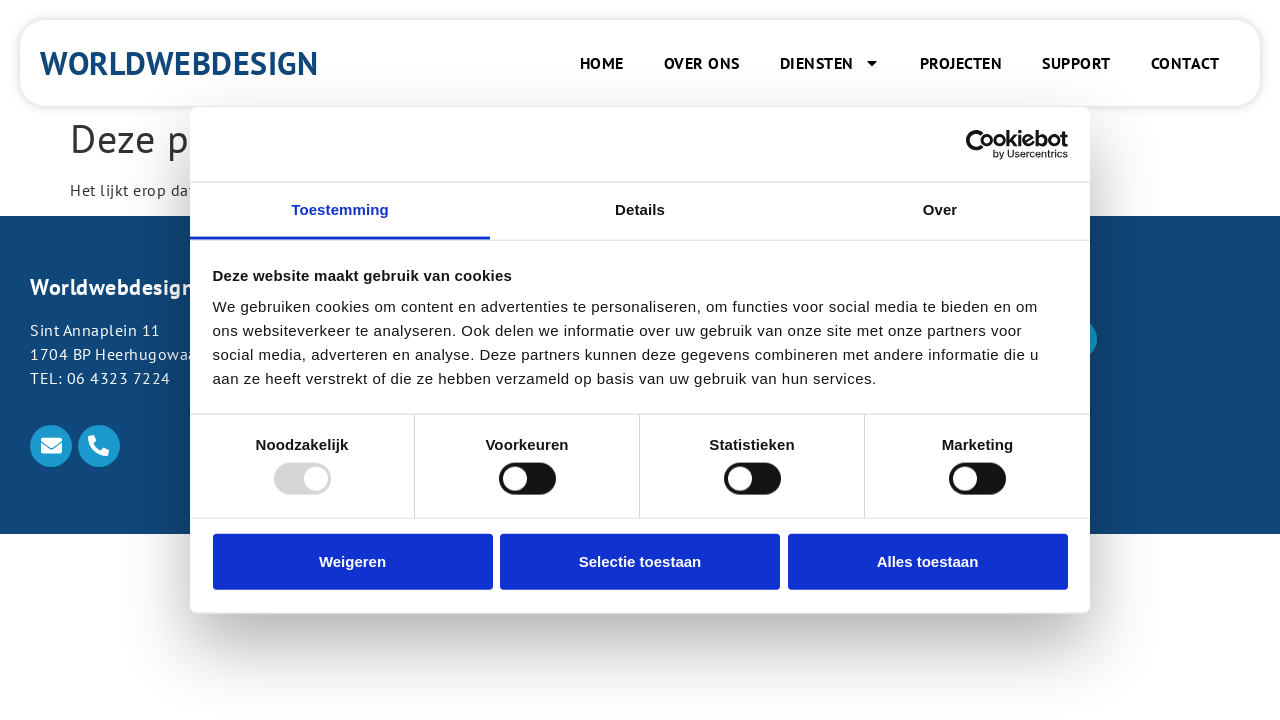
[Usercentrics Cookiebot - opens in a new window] (980, 144)
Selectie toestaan (640, 560)
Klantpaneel (1005, 457)
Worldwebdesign (179, 63)
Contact (1185, 63)
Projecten (961, 63)
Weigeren (352, 560)
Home (602, 63)
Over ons (702, 63)
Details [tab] (640, 209)
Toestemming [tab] (340, 209)
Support (1076, 63)
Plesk (980, 431)
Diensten (830, 63)
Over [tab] (940, 209)
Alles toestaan (928, 560)
